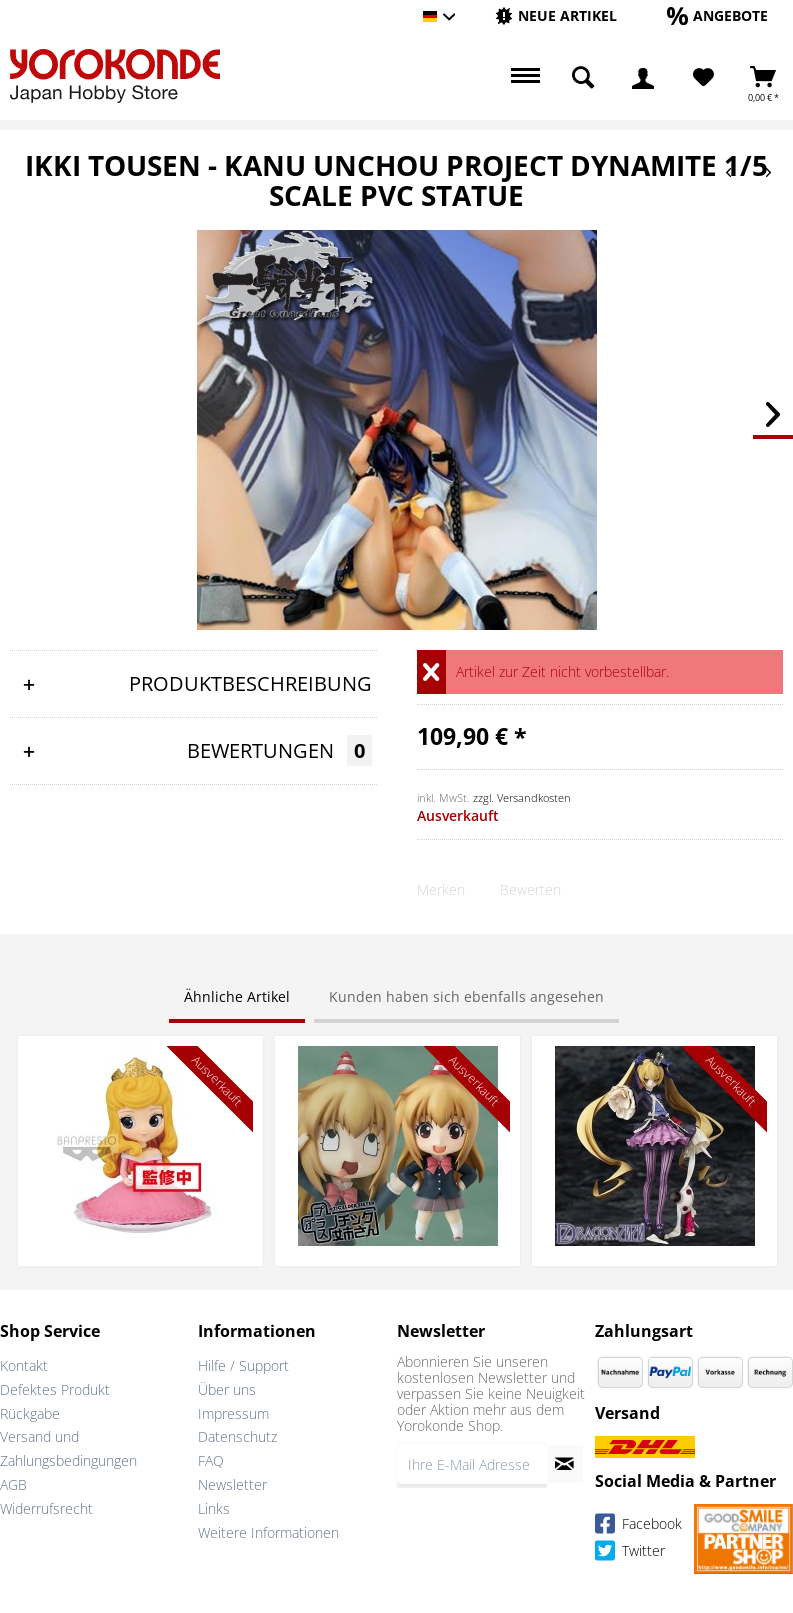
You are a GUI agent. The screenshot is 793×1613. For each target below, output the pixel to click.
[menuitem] (556, 16)
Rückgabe (30, 1413)
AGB (13, 1484)
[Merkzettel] (703, 78)
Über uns (227, 1389)
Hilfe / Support (243, 1365)
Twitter (630, 1553)
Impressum (233, 1413)
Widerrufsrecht (46, 1508)
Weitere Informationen (268, 1532)
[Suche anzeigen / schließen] (583, 78)
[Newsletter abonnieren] (565, 1464)
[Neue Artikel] (556, 15)
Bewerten (530, 889)
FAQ (211, 1460)
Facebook (638, 1526)
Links (214, 1508)
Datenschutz (237, 1436)
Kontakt (24, 1365)
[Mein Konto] (643, 78)
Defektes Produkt (55, 1389)
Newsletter (232, 1484)
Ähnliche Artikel (237, 996)
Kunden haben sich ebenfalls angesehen (466, 996)
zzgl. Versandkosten (522, 797)
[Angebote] (717, 15)
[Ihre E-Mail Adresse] (472, 1464)
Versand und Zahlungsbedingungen (68, 1448)
